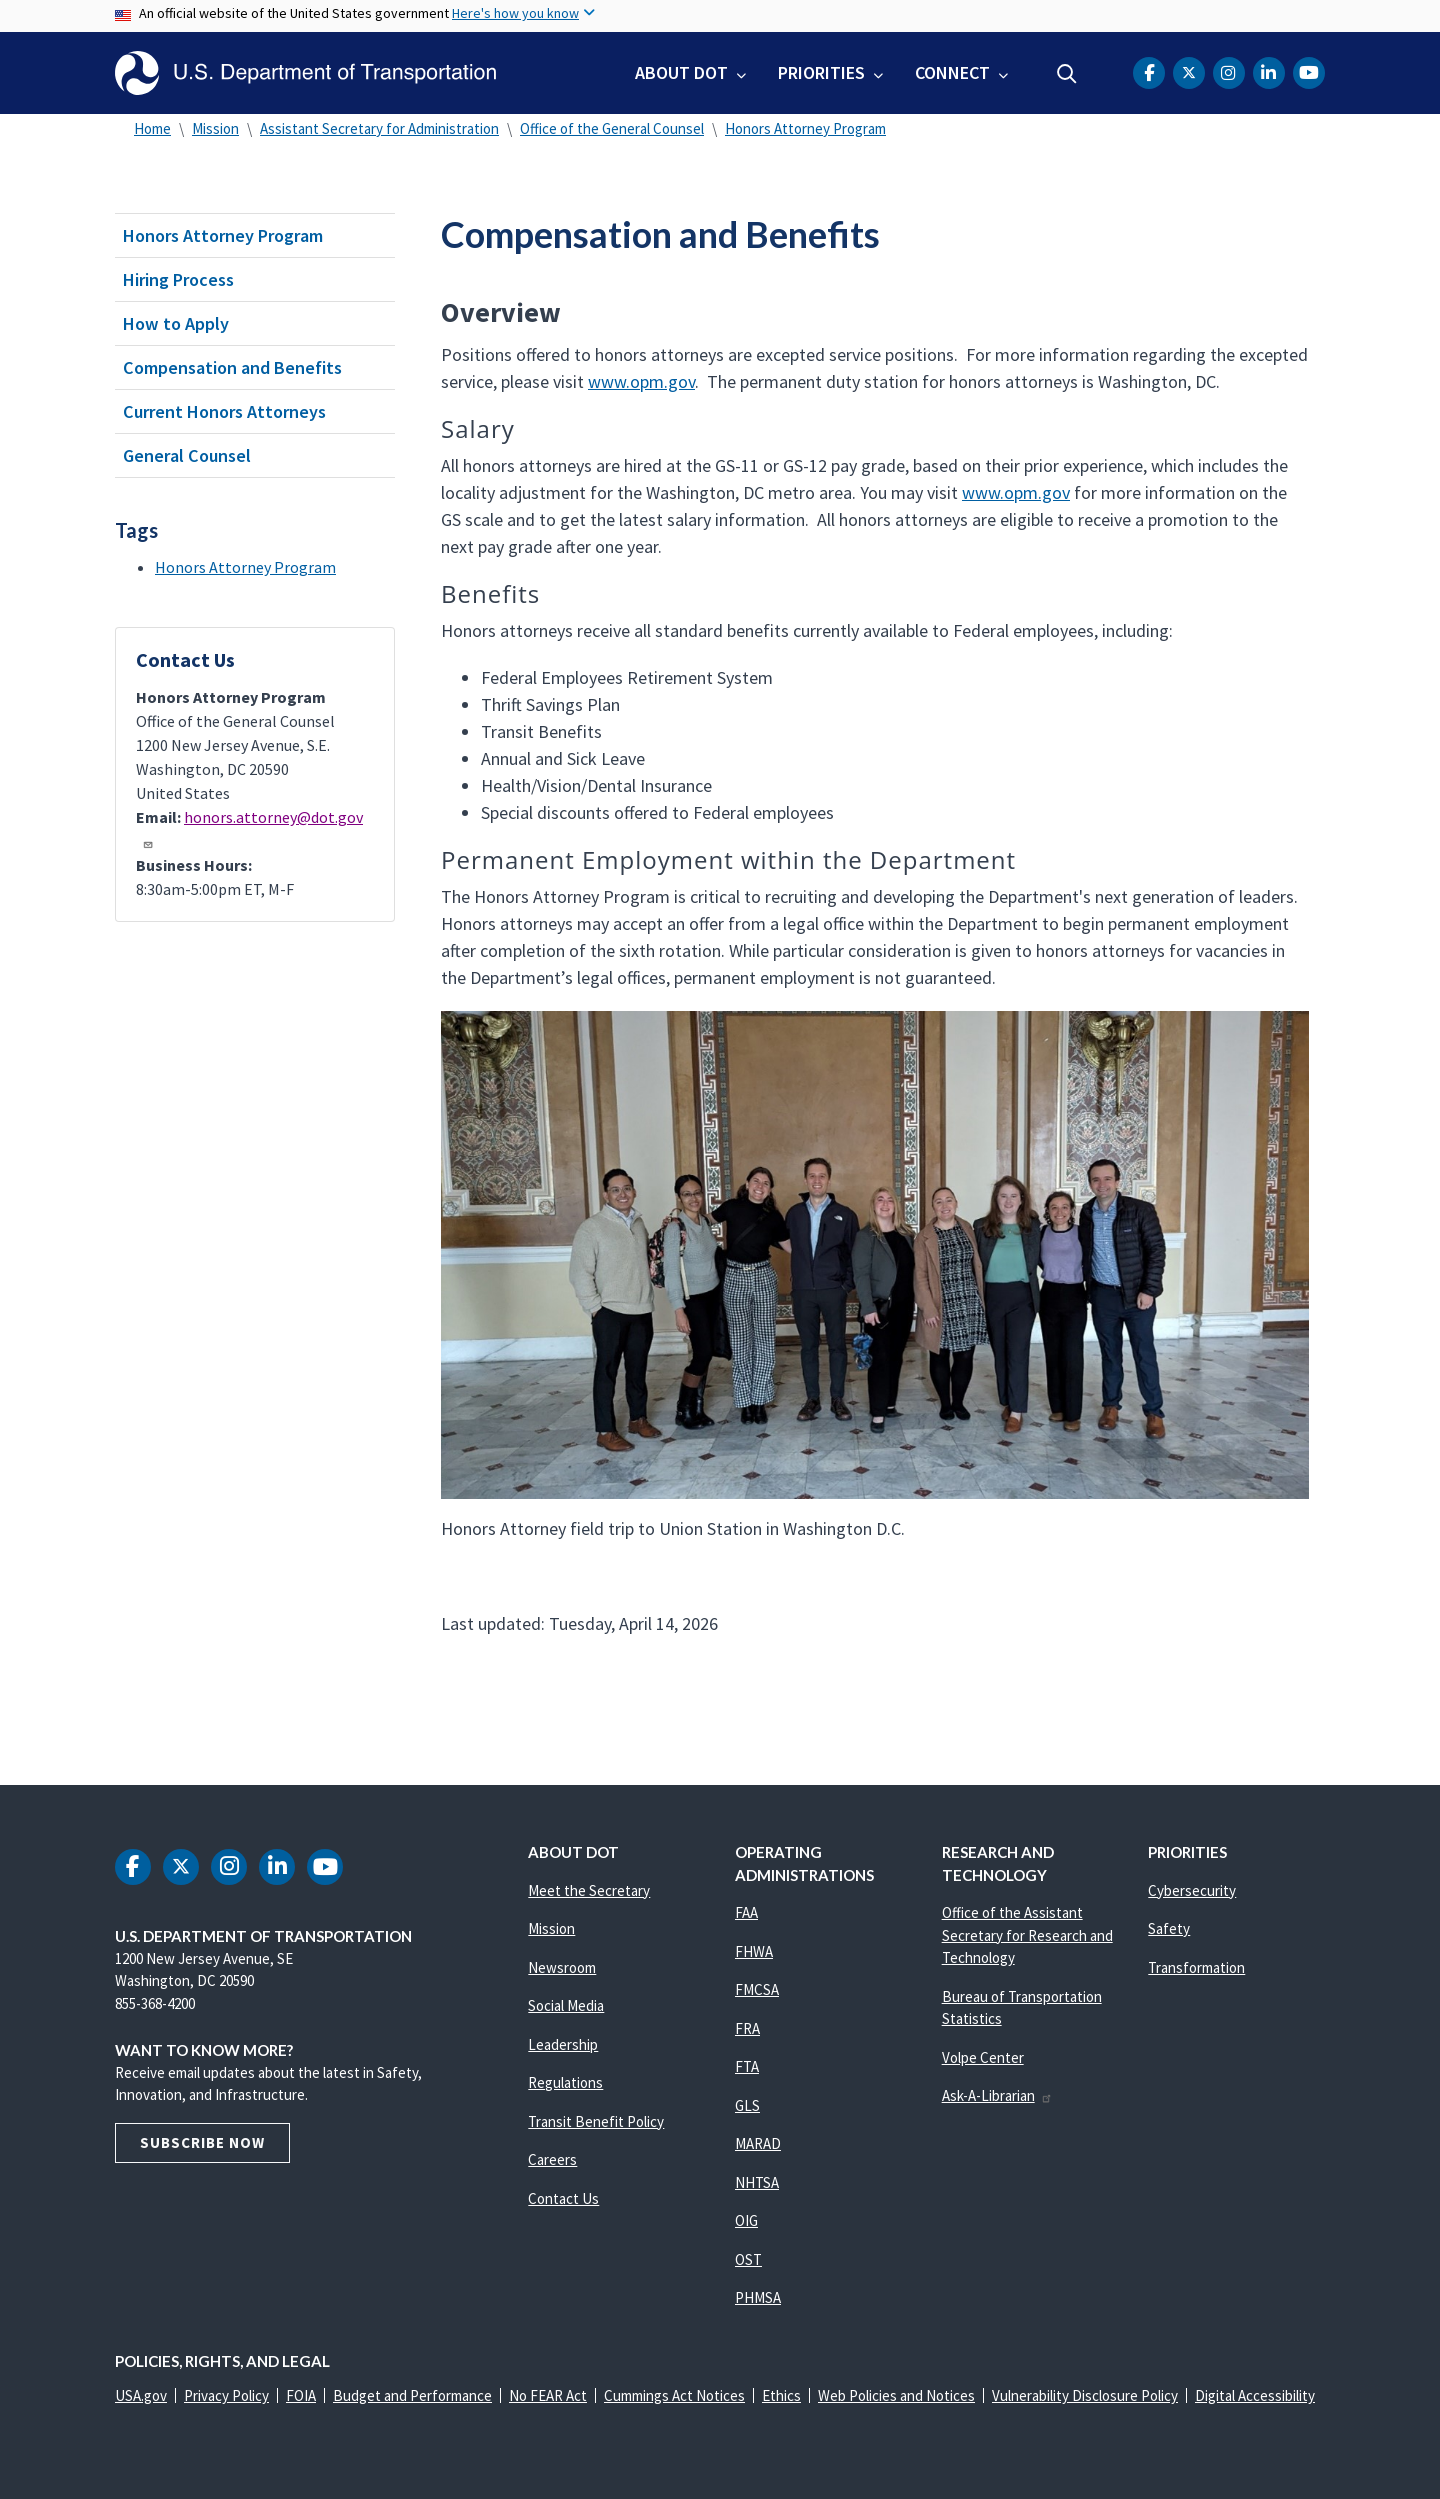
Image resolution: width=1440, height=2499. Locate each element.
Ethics (781, 2395)
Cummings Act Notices (674, 2395)
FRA (747, 2028)
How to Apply (176, 323)
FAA (746, 1912)
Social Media (566, 2005)
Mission (215, 128)
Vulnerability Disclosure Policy (1085, 2395)
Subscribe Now (202, 2142)
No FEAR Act (548, 2395)
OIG (746, 2220)
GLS (747, 2105)
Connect (952, 72)
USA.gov (141, 2395)
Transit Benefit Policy (596, 2121)
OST (748, 2259)
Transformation (1196, 1967)
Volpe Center (983, 2057)
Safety (1169, 1928)
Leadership (563, 2044)
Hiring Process (178, 279)
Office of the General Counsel (612, 128)
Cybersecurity (1192, 1890)
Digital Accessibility (1255, 2395)
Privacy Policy (226, 2395)
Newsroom (562, 1967)
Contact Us (563, 2198)
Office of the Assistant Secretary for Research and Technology (1027, 1935)
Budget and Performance (412, 2395)
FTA (747, 2066)
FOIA (301, 2395)
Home (152, 128)
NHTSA (757, 2182)
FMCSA (757, 1989)
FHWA (754, 1951)
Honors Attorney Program (805, 128)
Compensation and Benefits (232, 367)
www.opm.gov (641, 381)
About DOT (681, 72)
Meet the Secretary (589, 1890)
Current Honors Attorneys (224, 411)
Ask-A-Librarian (997, 2095)
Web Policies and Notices (896, 2395)
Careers (552, 2159)
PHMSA (758, 2297)
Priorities (821, 72)
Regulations (565, 2082)
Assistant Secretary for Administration (379, 128)
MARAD (758, 2143)
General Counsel (187, 455)
